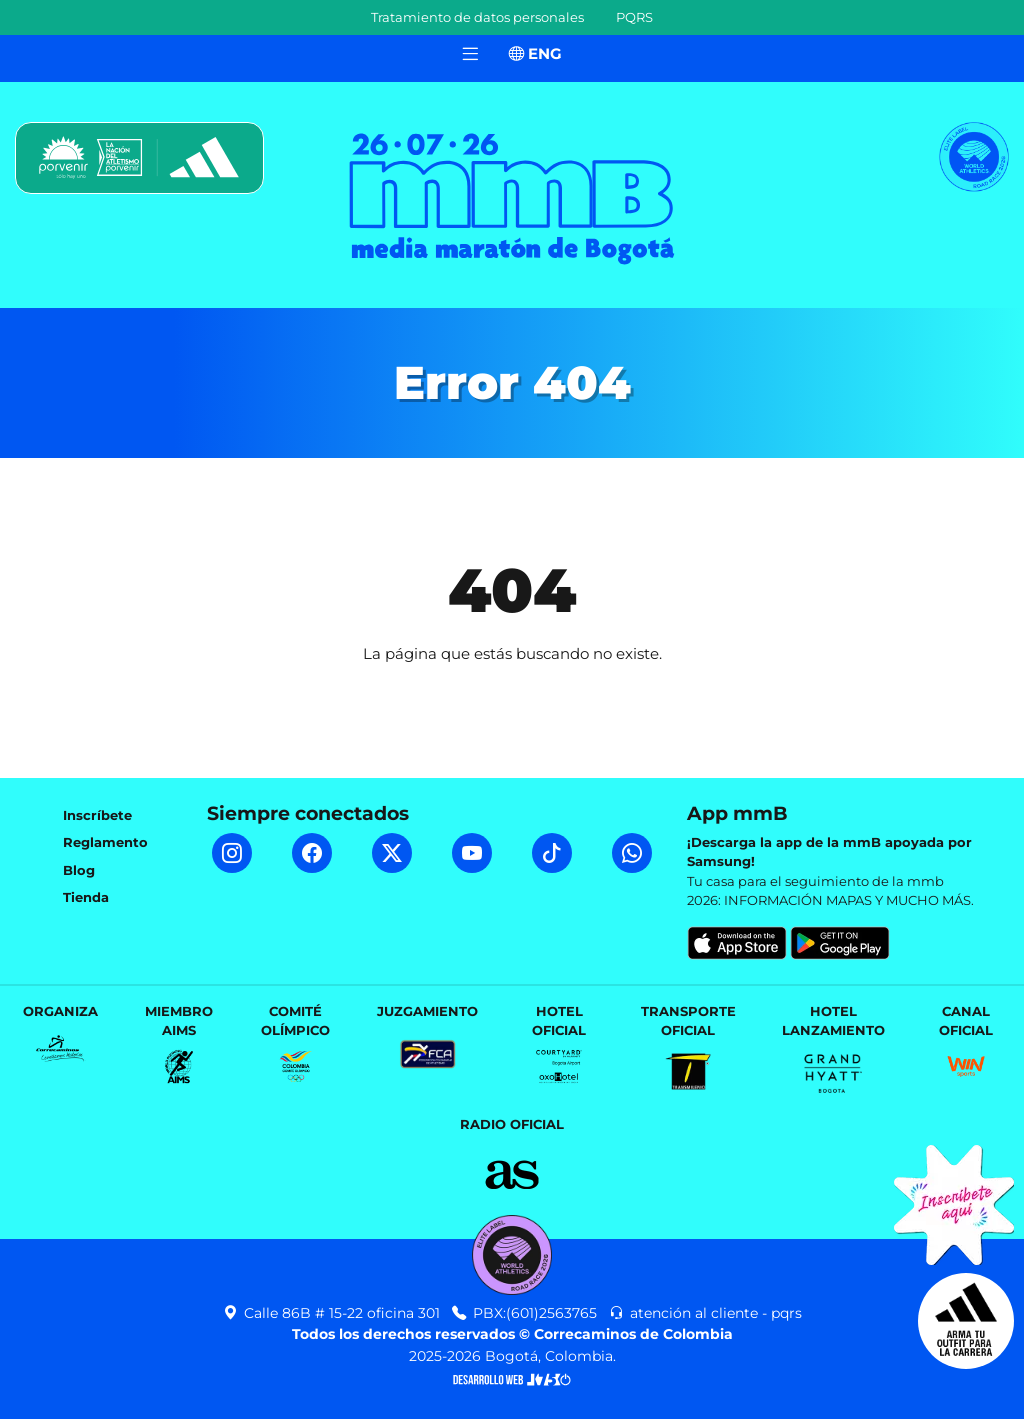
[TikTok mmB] (552, 853)
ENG (535, 53)
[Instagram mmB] (232, 853)
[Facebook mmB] (312, 853)
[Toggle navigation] (470, 54)
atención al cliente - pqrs (705, 1313)
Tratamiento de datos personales (477, 17)
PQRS (634, 17)
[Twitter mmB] (392, 853)
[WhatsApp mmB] (632, 853)
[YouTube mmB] (472, 853)
